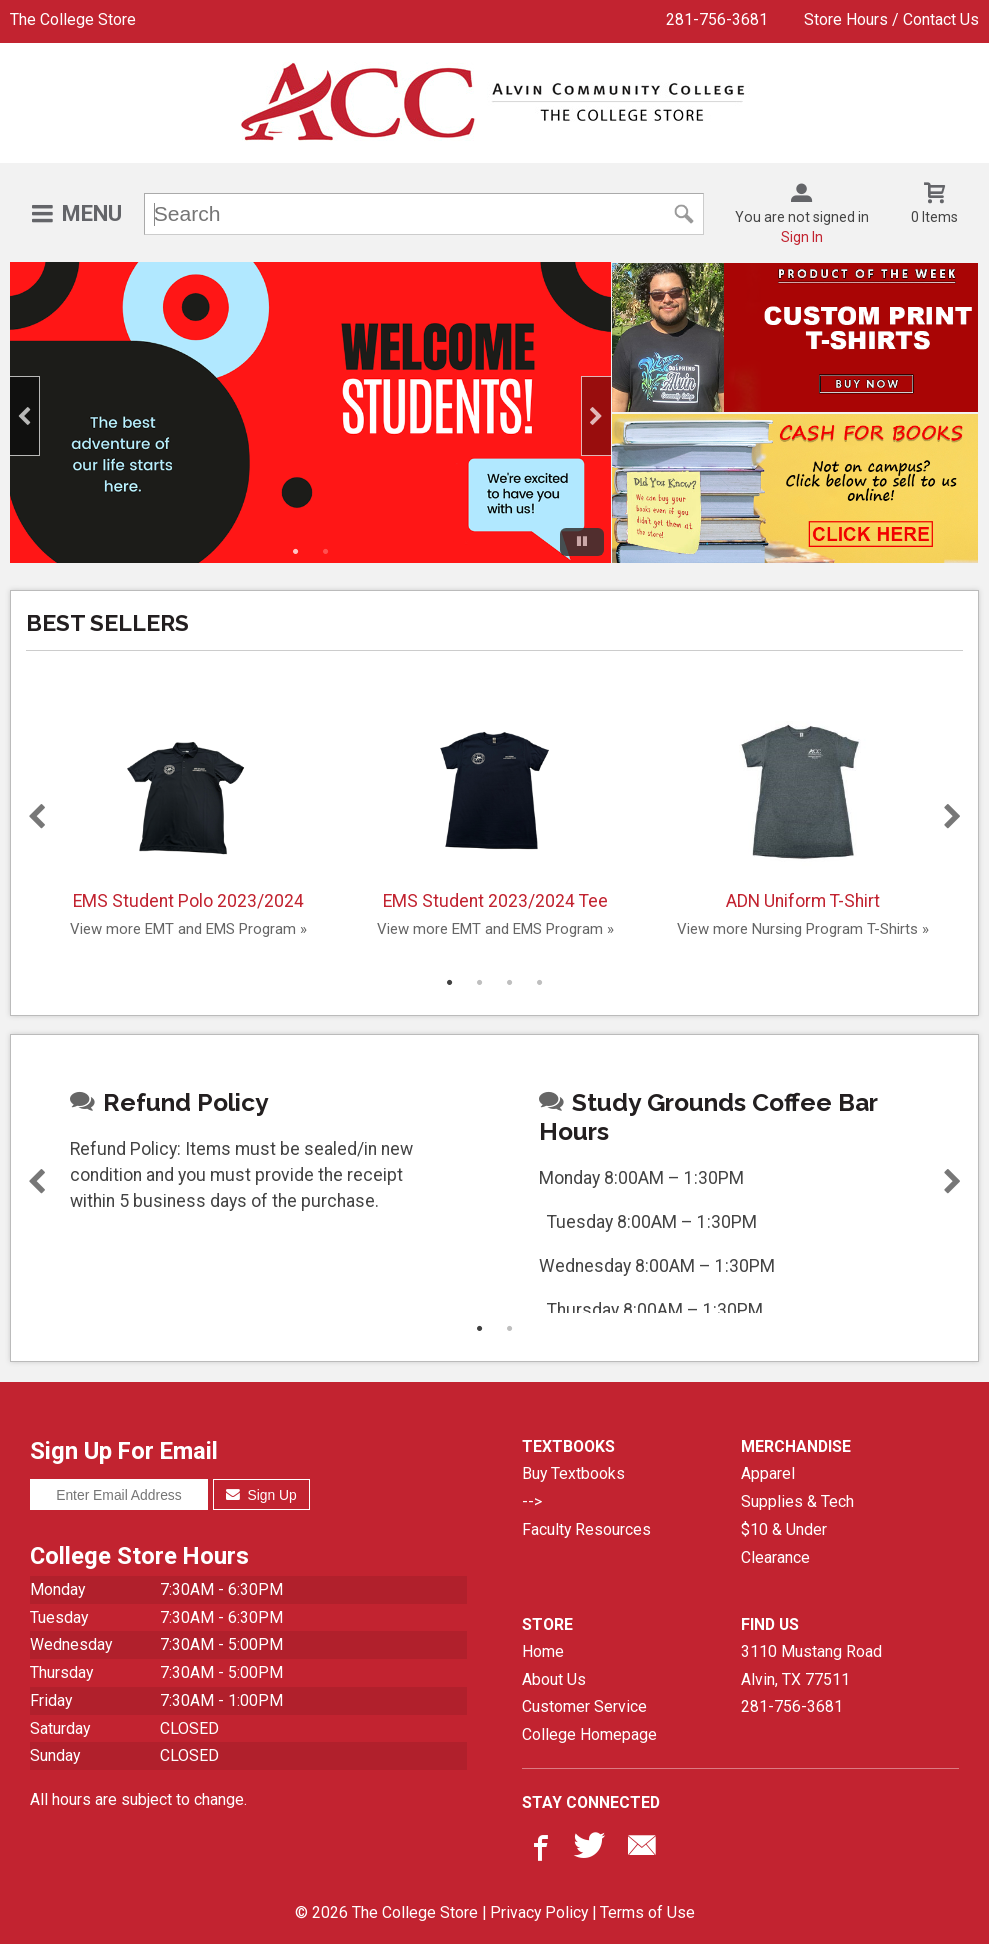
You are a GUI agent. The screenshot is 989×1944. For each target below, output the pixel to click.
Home (543, 1651)
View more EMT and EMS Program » (188, 929)
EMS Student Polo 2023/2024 (188, 807)
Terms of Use (647, 1912)
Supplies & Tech (797, 1501)
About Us (554, 1679)
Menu (92, 213)
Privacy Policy (539, 1912)
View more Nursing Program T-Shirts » (803, 929)
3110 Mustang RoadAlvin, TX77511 (811, 1665)
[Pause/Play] (582, 542)
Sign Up (261, 1495)
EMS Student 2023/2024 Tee (495, 807)
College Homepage (589, 1734)
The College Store (73, 19)
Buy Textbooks (573, 1473)
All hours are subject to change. (138, 1799)
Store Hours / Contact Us (891, 19)
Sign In (802, 237)
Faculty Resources (586, 1529)
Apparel (768, 1473)
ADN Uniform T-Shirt (803, 807)
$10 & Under (784, 1529)
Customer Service (584, 1706)
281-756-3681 (717, 19)
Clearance (775, 1557)
